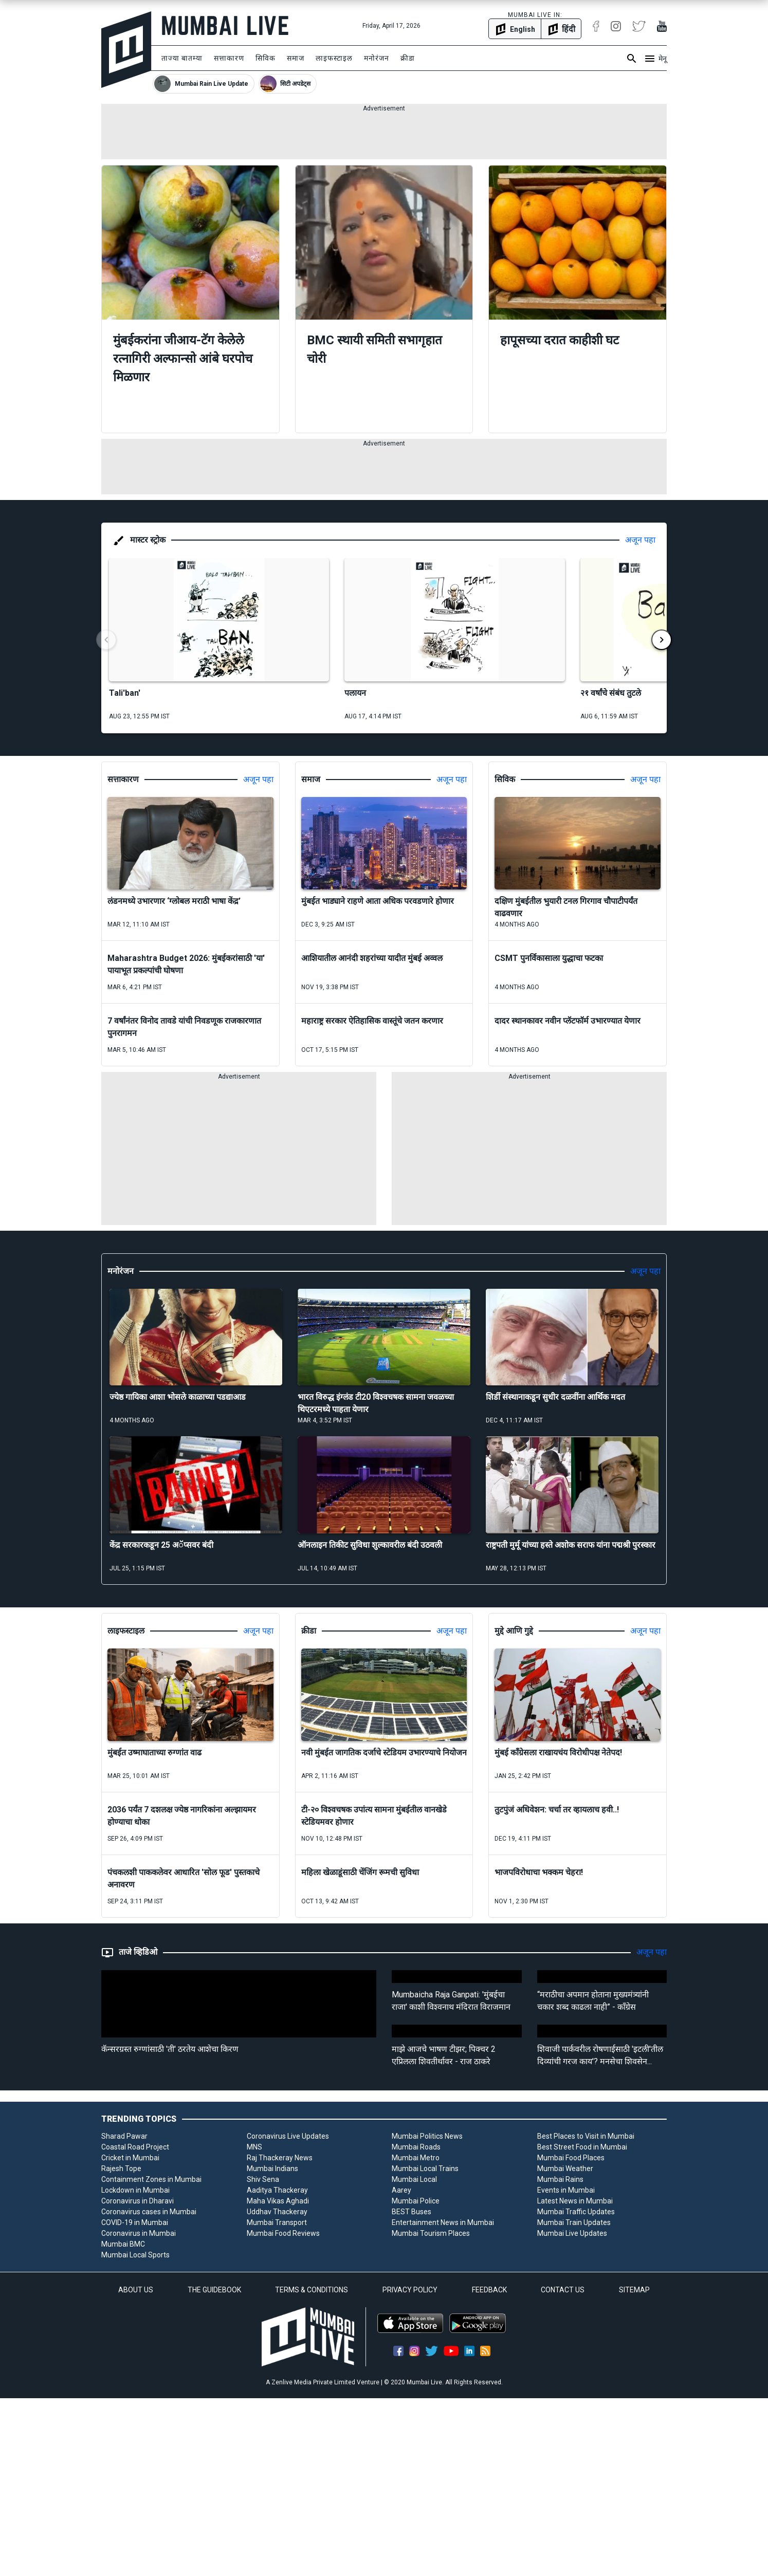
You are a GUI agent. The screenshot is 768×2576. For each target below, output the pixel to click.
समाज (295, 58)
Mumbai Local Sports (135, 2255)
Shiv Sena (263, 2179)
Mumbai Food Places (571, 2158)
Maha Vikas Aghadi (278, 2201)
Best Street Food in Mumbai (582, 2147)
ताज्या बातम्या (182, 58)
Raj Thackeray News (280, 2158)
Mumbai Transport (277, 2222)
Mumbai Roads (416, 2147)
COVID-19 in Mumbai (134, 2222)
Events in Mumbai (566, 2190)
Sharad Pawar (124, 2136)
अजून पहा (640, 540)
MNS (254, 2147)
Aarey (401, 2190)
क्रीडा (407, 58)
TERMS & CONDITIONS (311, 2290)
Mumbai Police (416, 2201)
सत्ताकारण (229, 58)
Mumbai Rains (560, 2179)
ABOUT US (135, 2290)
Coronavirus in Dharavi (137, 2201)
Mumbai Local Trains (425, 2168)
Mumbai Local (414, 2179)
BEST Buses (411, 2212)
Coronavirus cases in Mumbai (148, 2212)
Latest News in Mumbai (575, 2201)
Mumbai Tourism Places (431, 2233)
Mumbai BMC (123, 2244)
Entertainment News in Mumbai (443, 2222)
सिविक (265, 58)
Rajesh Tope (121, 2168)
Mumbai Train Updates (574, 2222)
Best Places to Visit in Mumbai (585, 2136)
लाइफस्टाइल (334, 58)
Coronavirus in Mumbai (138, 2233)
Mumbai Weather (565, 2168)
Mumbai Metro (416, 2158)
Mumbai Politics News (427, 2136)
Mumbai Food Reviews (283, 2233)
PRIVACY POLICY (409, 2290)
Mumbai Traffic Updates (576, 2212)
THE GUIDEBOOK (214, 2290)
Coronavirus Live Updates (288, 2136)
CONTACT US (562, 2290)
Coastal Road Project (135, 2147)
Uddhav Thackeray (277, 2212)
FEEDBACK (489, 2290)
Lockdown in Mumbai (135, 2190)
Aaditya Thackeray (277, 2190)
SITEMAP (634, 2290)
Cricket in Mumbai (130, 2158)
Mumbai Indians (272, 2168)
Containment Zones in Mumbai (151, 2179)
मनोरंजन (376, 58)
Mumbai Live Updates (572, 2233)
